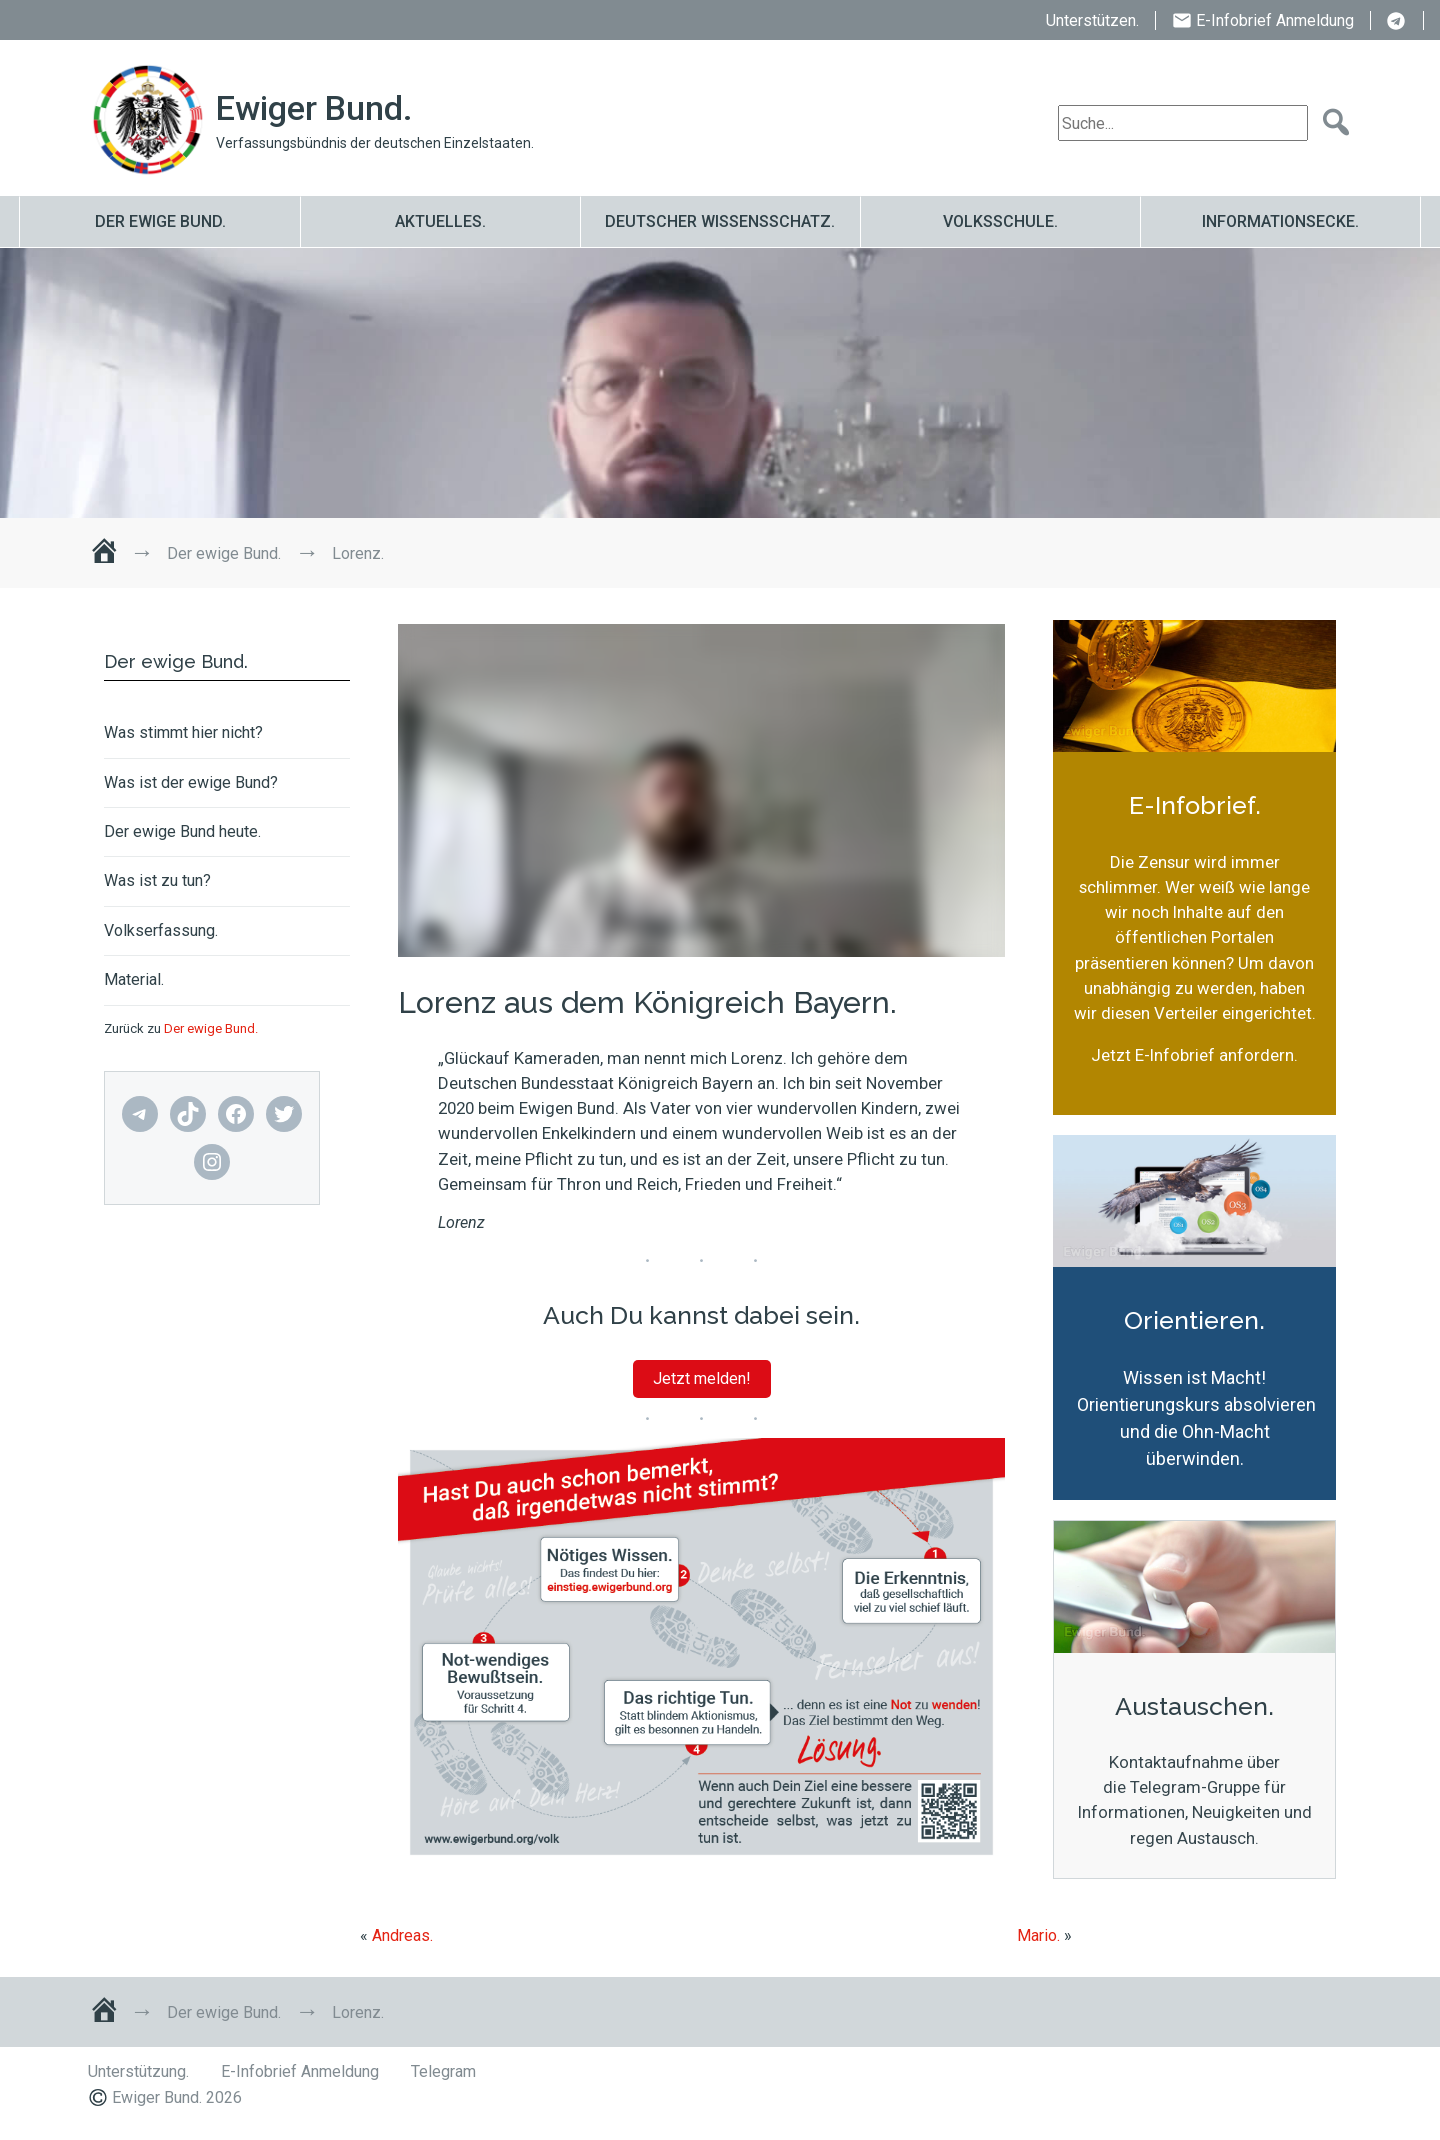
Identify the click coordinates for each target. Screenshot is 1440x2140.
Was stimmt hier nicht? (183, 733)
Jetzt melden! (702, 1378)
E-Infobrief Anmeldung (1275, 20)
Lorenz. (201, 383)
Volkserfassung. (161, 931)
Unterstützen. (1092, 20)
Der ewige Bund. (160, 221)
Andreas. (402, 1935)
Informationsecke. (1280, 221)
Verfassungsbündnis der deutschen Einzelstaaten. (375, 143)
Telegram (1397, 22)
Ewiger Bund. (314, 108)
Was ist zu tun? (157, 881)
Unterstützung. (138, 2071)
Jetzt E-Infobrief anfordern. (1194, 1055)
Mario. (1038, 1935)
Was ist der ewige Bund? (191, 783)
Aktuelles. (440, 221)
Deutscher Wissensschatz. (720, 221)
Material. (134, 980)
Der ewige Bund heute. (182, 832)
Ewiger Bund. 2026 (177, 2097)
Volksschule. (1000, 221)
